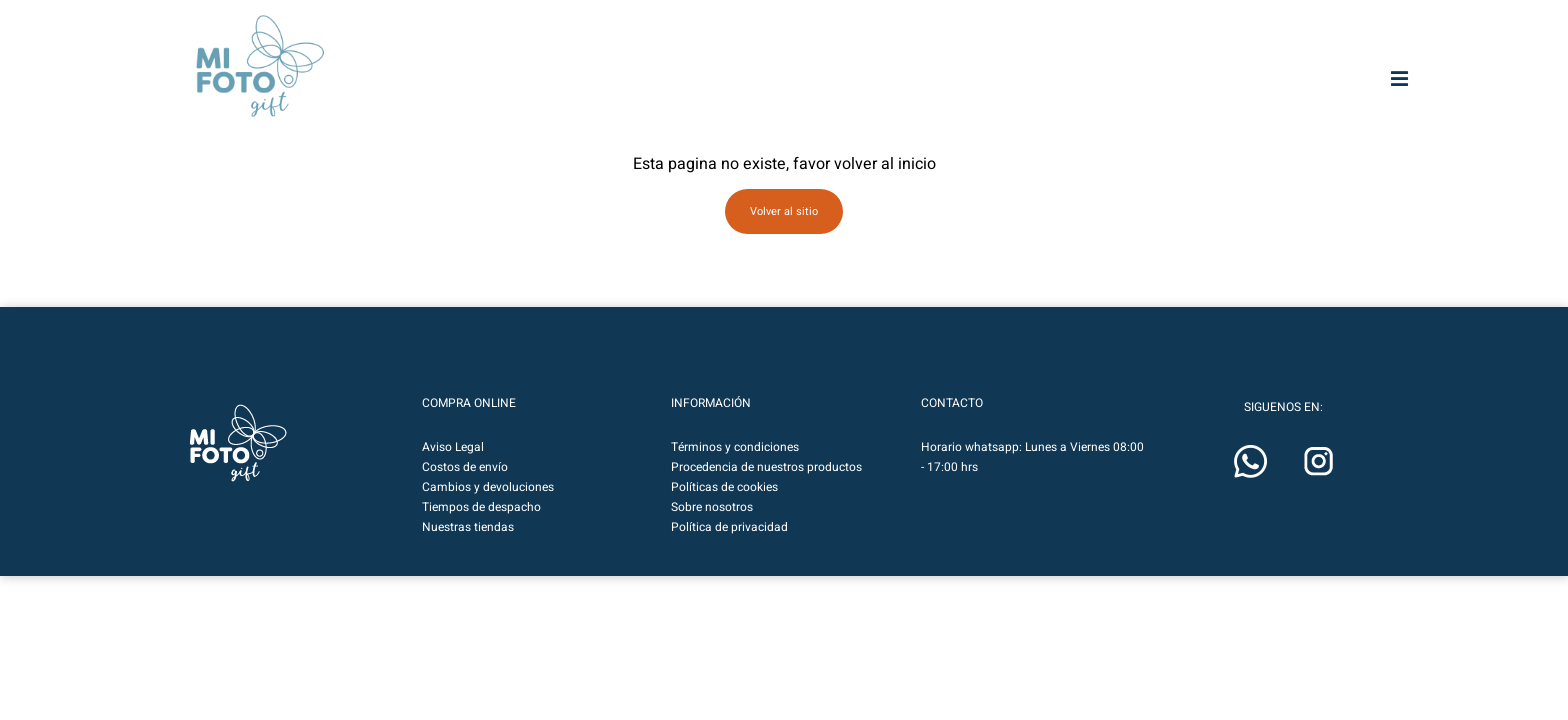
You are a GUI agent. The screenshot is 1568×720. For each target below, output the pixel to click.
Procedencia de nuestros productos (766, 468)
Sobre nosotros (712, 508)
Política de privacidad (729, 528)
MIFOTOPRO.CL (748, 42)
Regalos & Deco (1188, 93)
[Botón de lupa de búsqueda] (1185, 43)
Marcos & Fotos (1058, 93)
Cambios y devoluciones (488, 488)
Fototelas (930, 93)
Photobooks (672, 93)
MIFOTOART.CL (641, 42)
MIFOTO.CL (845, 42)
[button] (1356, 43)
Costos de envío (465, 468)
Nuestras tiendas (468, 528)
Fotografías (543, 93)
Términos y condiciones (735, 448)
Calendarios (1316, 93)
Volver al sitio (784, 211)
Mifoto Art (414, 93)
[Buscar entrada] (1050, 43)
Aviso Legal (453, 448)
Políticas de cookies (724, 488)
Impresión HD (801, 93)
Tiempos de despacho (481, 508)
